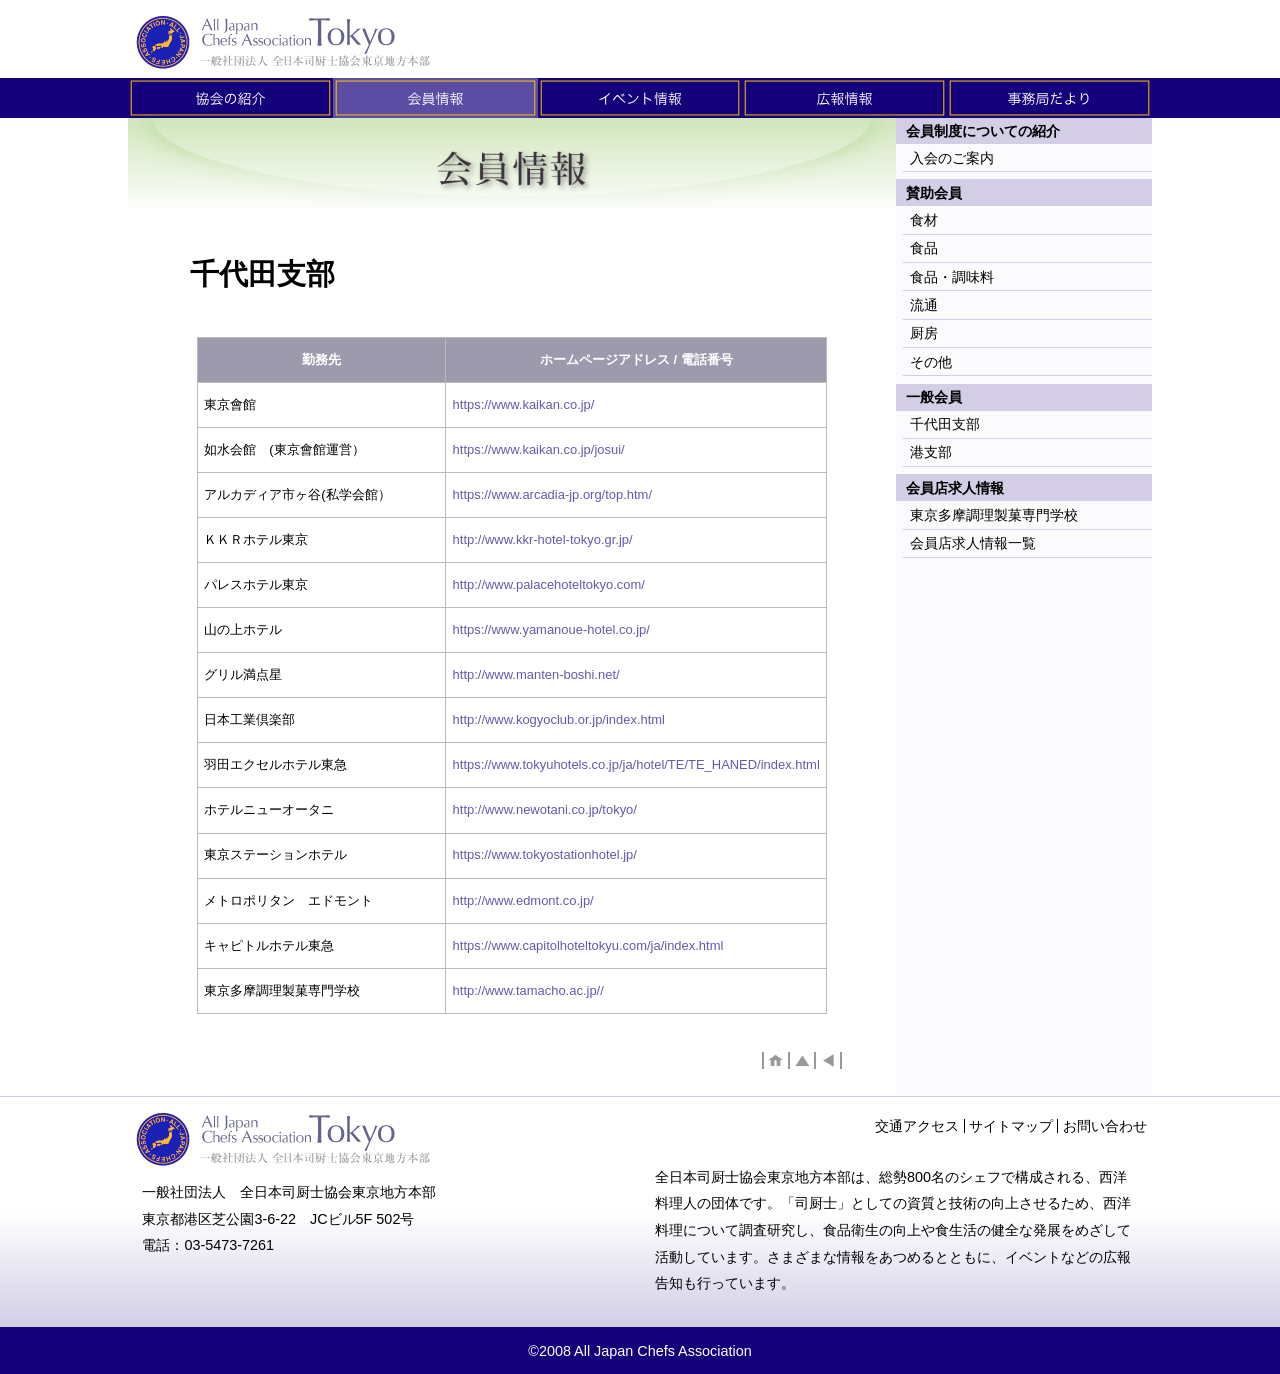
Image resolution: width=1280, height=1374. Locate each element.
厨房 (924, 333)
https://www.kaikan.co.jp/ (524, 404)
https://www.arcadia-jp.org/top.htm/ (552, 494)
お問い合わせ (1105, 1126)
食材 (924, 220)
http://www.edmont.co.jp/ (523, 900)
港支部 (931, 452)
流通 (924, 305)
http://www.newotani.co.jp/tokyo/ (545, 809)
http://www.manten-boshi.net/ (536, 674)
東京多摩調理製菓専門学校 (994, 515)
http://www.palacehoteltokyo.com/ (549, 584)
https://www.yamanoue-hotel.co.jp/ (551, 629)
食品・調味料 (952, 277)
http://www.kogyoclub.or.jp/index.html (559, 719)
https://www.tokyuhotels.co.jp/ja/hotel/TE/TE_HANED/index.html (636, 764)
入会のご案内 (952, 158)
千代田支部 (945, 424)
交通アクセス (917, 1126)
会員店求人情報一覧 (973, 543)
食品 (924, 248)
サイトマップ (1011, 1126)
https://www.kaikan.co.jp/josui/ (539, 449)
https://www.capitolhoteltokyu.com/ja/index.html (588, 945)
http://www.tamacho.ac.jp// (528, 990)
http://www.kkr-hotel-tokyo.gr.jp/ (543, 539)
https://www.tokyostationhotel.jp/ (545, 854)
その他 (931, 362)
